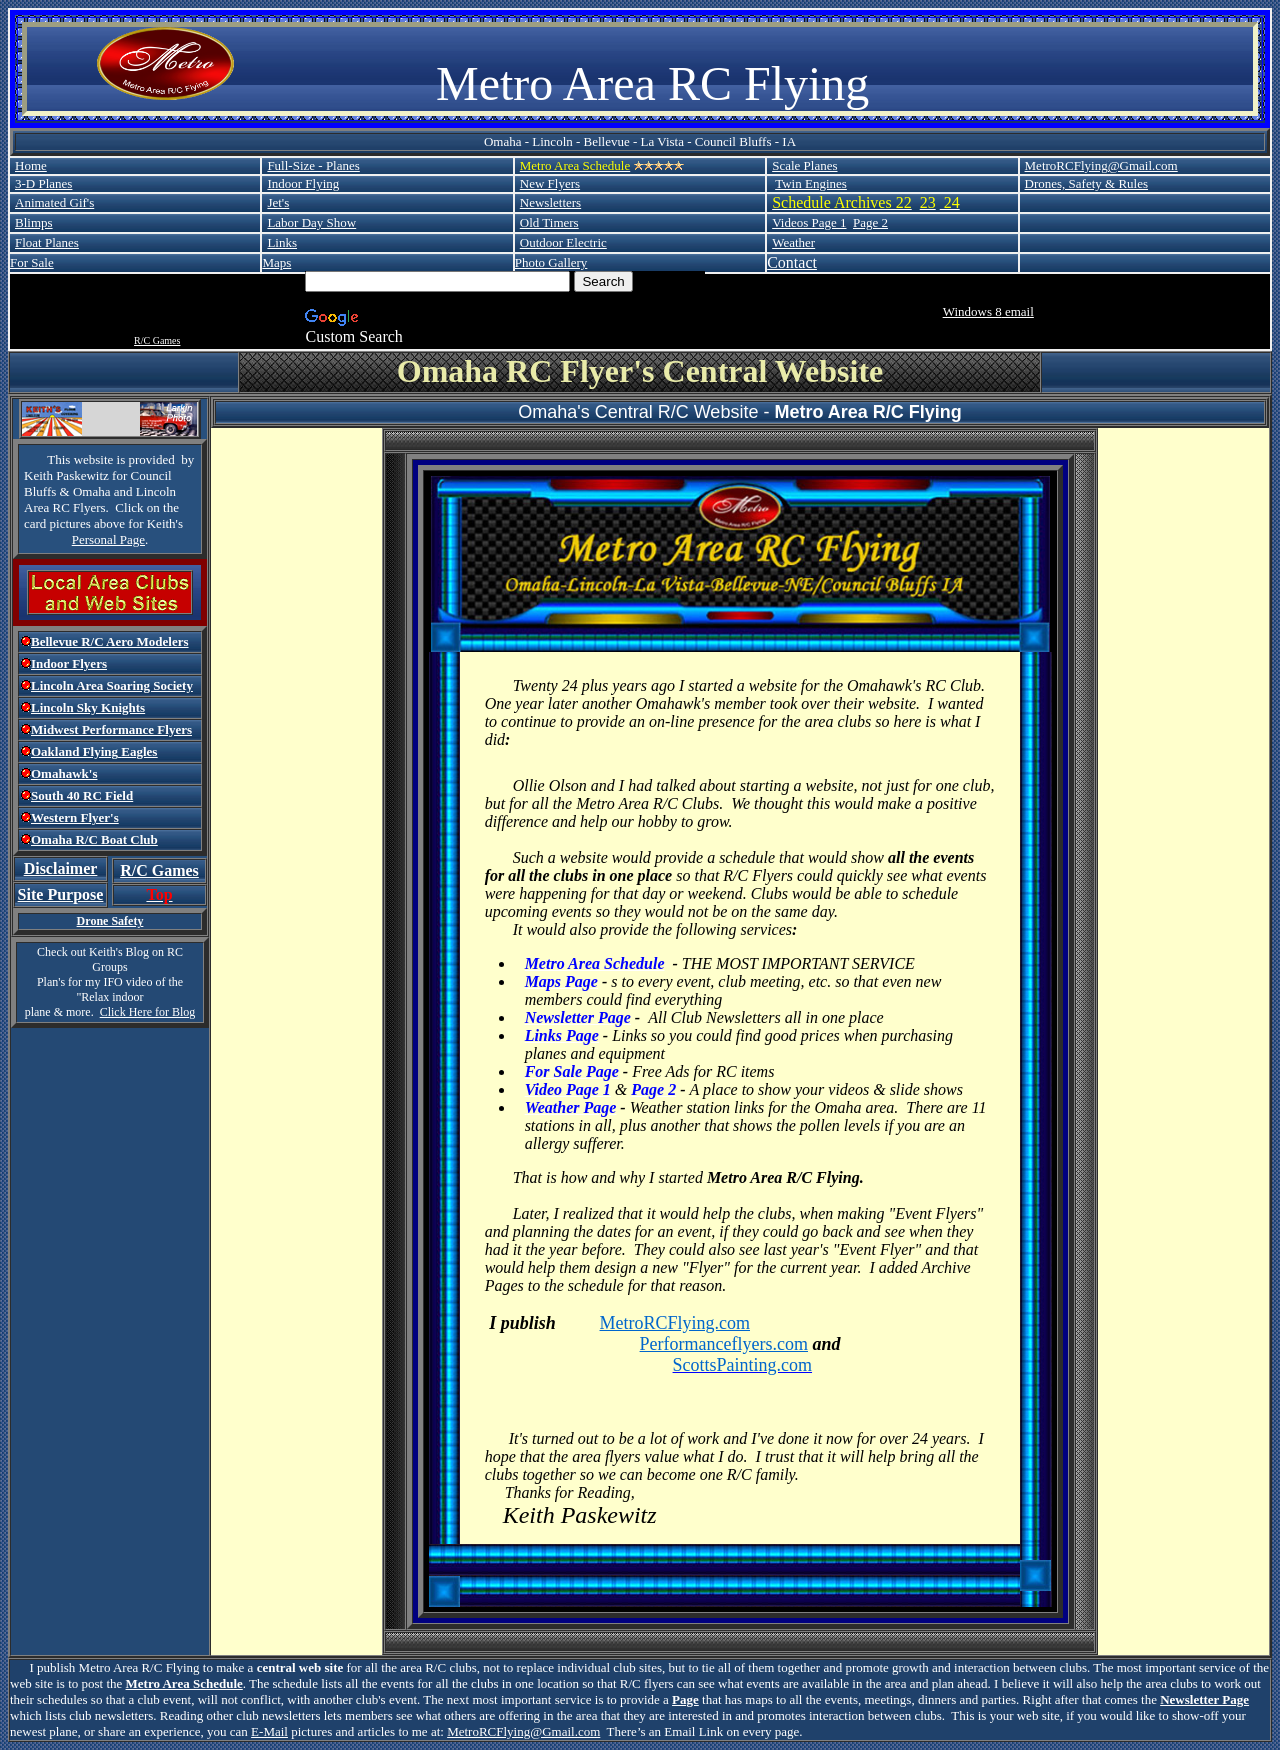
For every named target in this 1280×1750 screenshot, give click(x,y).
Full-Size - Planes (313, 165)
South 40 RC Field (82, 795)
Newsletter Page (1204, 1699)
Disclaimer (61, 868)
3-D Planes (43, 183)
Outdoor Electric (563, 242)
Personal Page (108, 539)
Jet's (278, 202)
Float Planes (47, 242)
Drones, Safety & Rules (1086, 183)
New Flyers (550, 183)
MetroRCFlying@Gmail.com (1101, 165)
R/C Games (157, 340)
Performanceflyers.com (724, 1344)
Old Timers (549, 222)
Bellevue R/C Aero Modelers (110, 641)
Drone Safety (110, 921)
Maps (276, 262)
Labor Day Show (311, 222)
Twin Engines (811, 183)
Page (685, 1699)
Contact (792, 262)
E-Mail (269, 1731)
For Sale (32, 262)
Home (31, 165)
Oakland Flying (74, 751)
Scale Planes (804, 165)
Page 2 (870, 222)
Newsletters (550, 202)
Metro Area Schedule (184, 1683)
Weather (793, 242)
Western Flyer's (75, 817)
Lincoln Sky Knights (88, 707)
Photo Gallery (551, 262)
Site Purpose (61, 894)
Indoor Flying (303, 183)
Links (282, 242)
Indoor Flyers (69, 663)
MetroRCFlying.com (675, 1323)
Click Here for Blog (148, 1012)
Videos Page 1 (809, 222)
